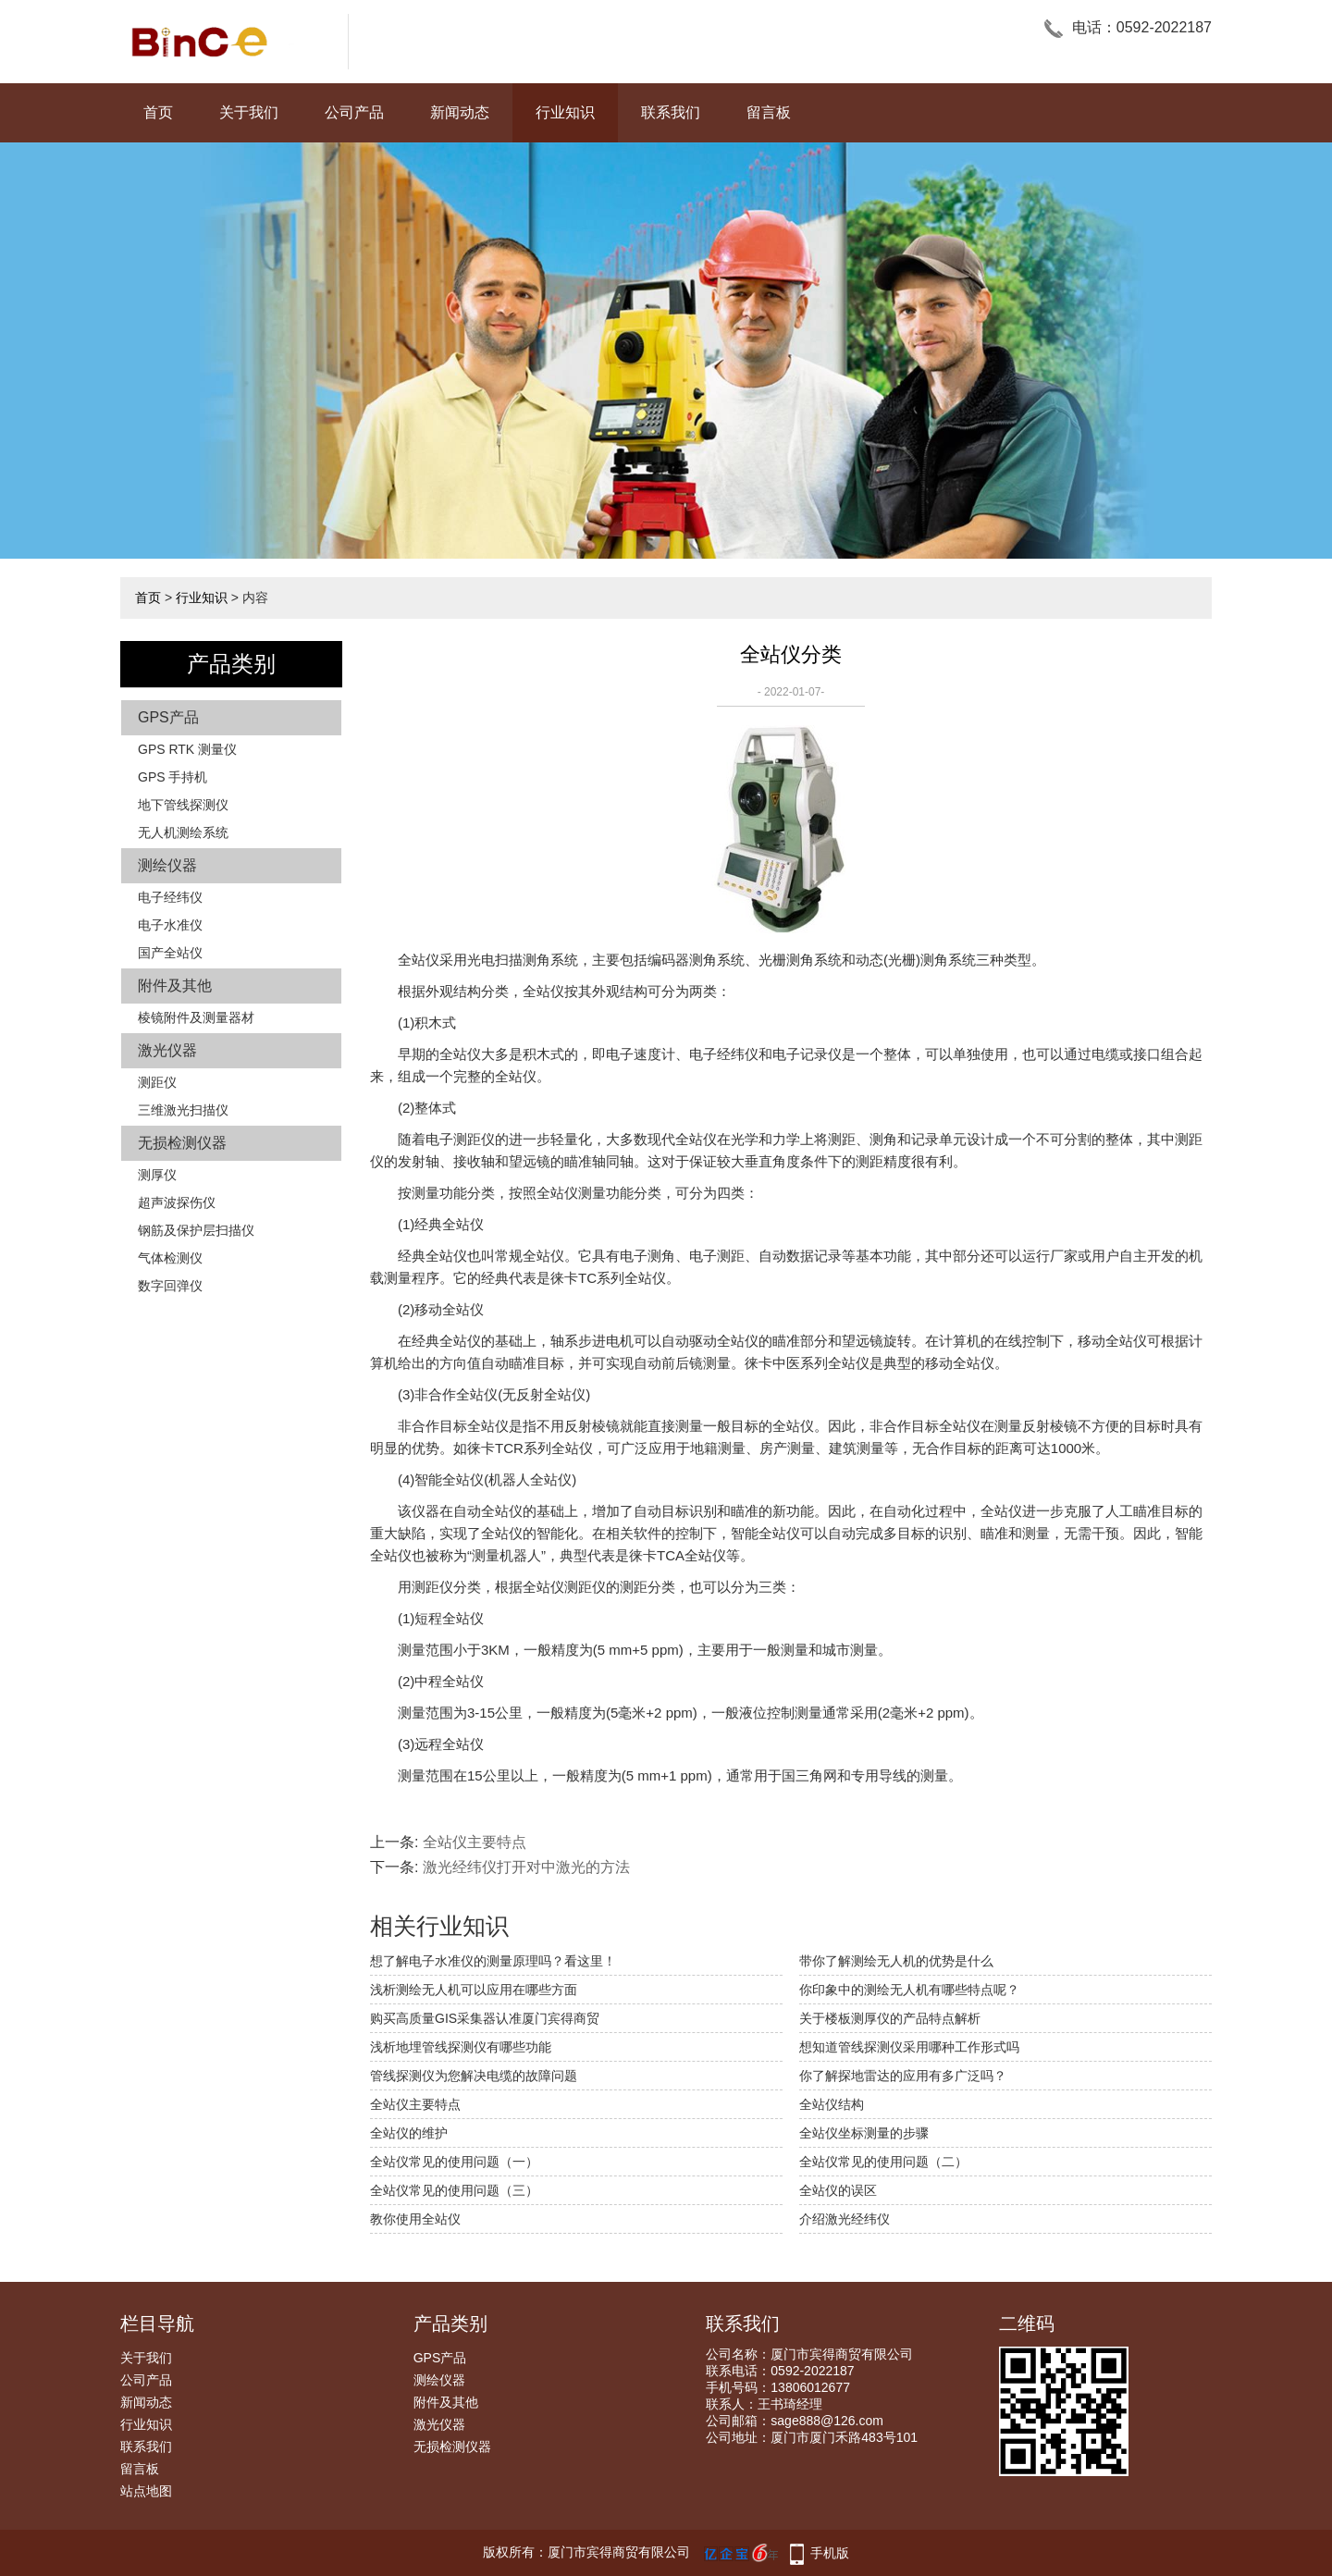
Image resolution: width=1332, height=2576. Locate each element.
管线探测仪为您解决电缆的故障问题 (473, 2075)
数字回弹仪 (170, 1285)
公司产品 (354, 112)
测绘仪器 (167, 865)
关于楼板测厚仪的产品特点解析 (889, 2018)
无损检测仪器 (182, 1143)
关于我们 (248, 112)
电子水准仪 (170, 925)
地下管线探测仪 (183, 804)
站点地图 (146, 2491)
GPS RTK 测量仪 (187, 749)
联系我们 (670, 112)
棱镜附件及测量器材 (196, 1017)
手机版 (829, 2552)
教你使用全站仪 (415, 2219)
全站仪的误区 (838, 2190)
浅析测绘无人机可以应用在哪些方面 (473, 1989)
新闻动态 (459, 112)
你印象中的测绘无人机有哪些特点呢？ (909, 1989)
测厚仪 (157, 1174)
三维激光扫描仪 (183, 1110)
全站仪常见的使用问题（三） (454, 2190)
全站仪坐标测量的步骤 (864, 2133)
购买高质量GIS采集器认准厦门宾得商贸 (484, 2018)
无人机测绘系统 (183, 832)
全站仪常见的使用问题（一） (454, 2161)
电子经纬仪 (170, 897)
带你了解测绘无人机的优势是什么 (896, 1961)
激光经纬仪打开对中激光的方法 (526, 1867)
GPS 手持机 (172, 777)
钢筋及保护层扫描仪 (196, 1230)
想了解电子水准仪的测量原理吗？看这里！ (493, 1961)
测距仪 (157, 1082)
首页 (158, 112)
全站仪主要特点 (474, 1842)
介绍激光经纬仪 (844, 2219)
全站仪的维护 (409, 2133)
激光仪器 (167, 1050)
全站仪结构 (831, 2104)
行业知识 (565, 112)
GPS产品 (168, 717)
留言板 (768, 112)
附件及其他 (175, 985)
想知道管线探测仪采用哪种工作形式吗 (909, 2047)
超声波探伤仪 (177, 1202)
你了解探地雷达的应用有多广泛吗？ (902, 2075)
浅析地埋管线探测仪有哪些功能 (460, 2047)
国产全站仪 (170, 952)
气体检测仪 (170, 1258)
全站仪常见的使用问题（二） (883, 2161)
